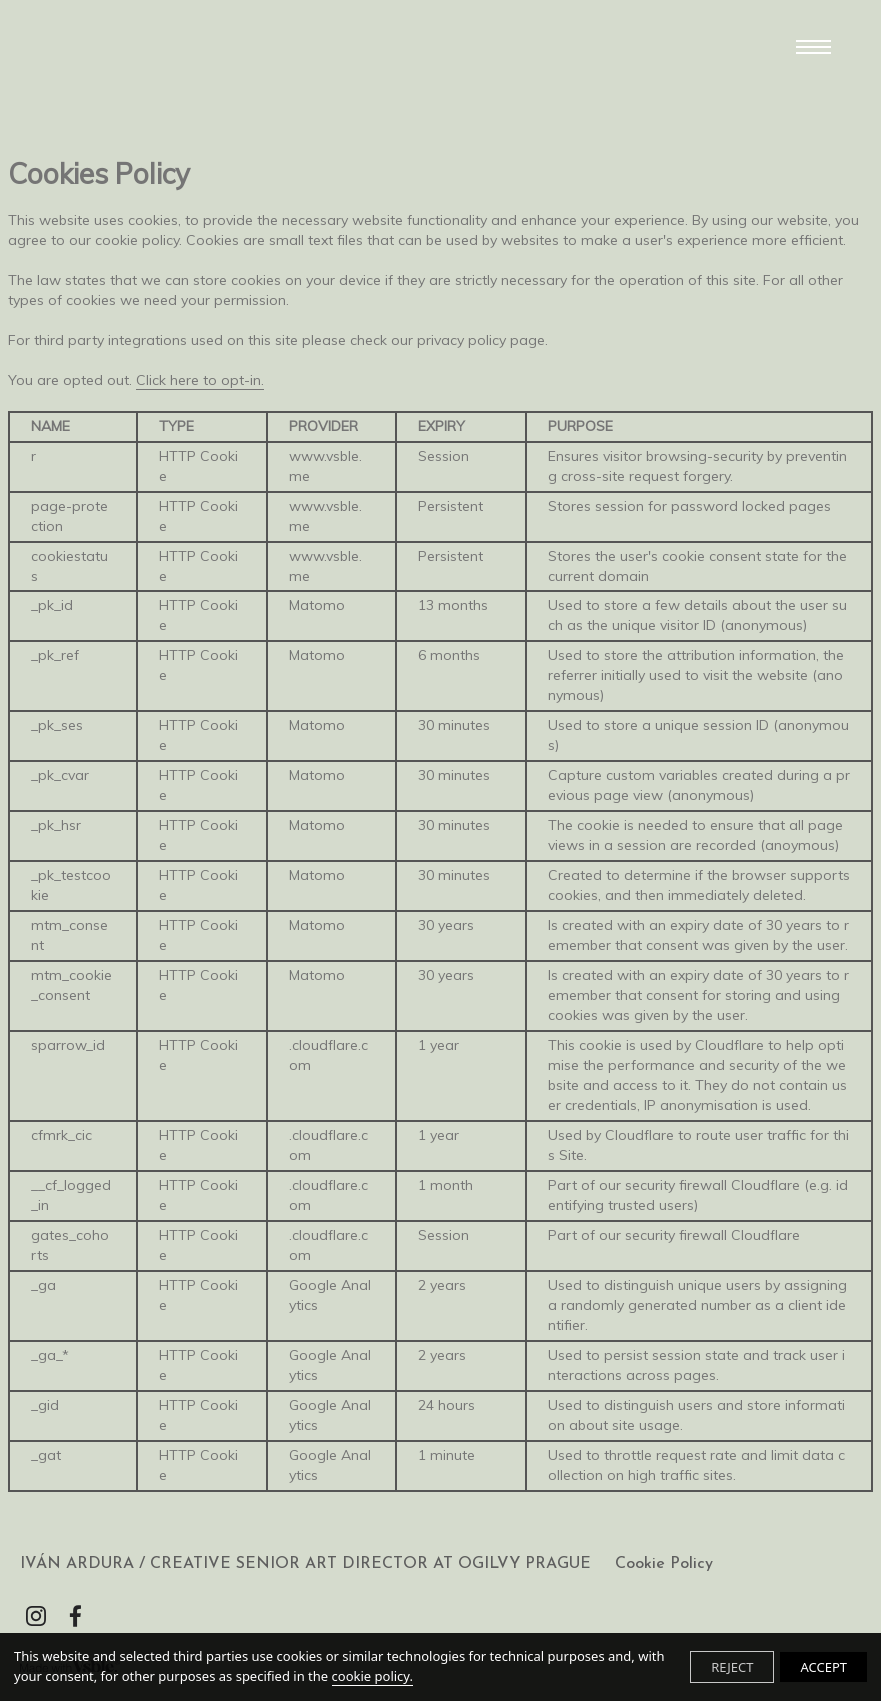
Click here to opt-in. (200, 380)
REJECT (732, 1667)
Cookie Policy (664, 1564)
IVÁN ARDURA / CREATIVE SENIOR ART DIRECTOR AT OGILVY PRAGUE (305, 1564)
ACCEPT (823, 1667)
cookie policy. (372, 1676)
